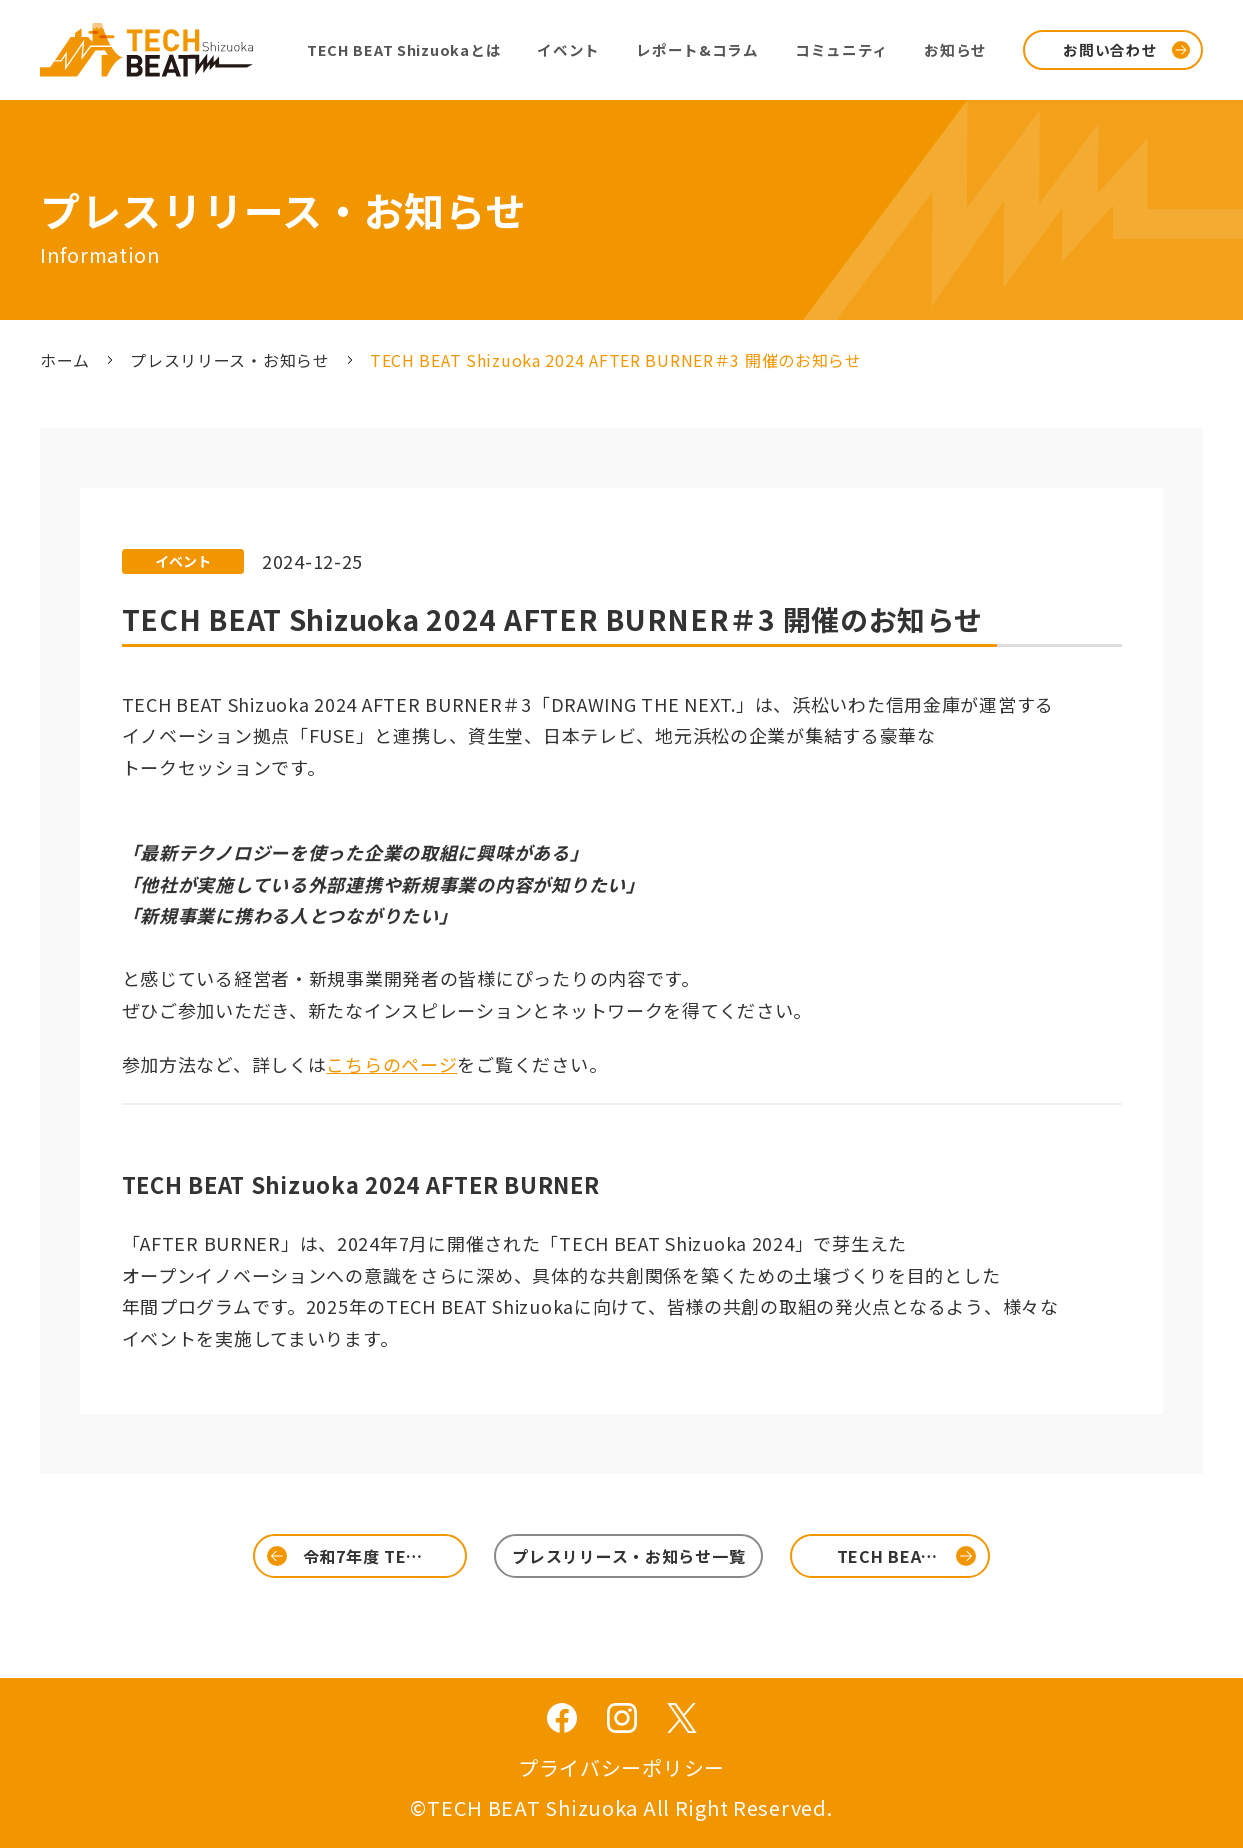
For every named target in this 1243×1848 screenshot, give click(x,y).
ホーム (65, 360)
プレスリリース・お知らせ (230, 360)
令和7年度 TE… (363, 1556)
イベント (183, 561)
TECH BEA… (887, 1556)
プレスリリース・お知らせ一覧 (628, 1556)
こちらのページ (391, 1064)
